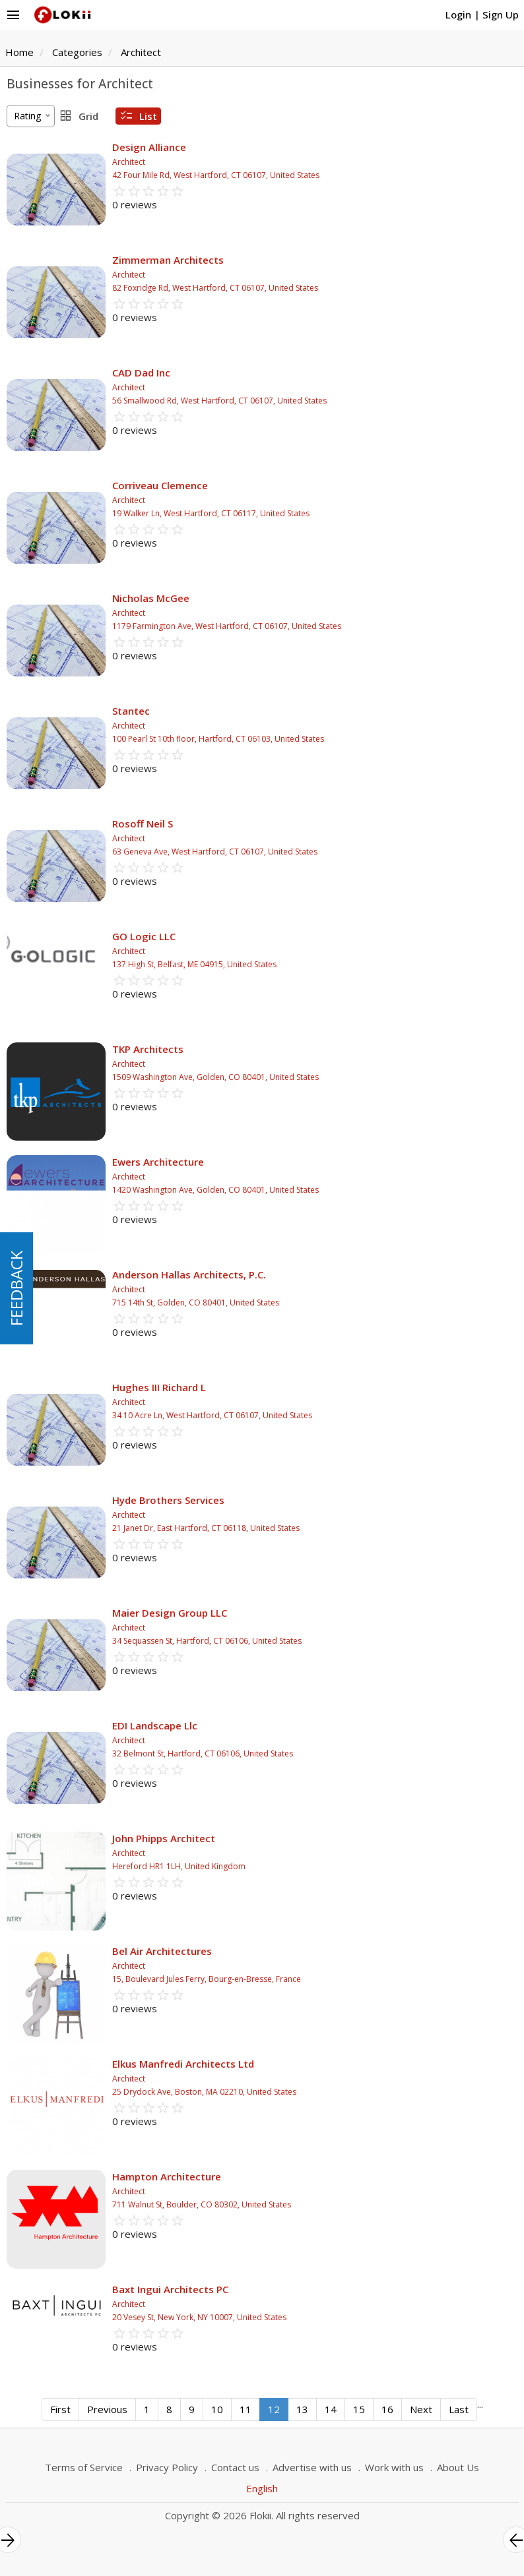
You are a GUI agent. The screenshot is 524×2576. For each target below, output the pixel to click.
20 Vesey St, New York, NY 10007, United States (199, 2317)
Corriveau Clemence (160, 485)
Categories (77, 52)
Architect (141, 52)
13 (302, 2409)
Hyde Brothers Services (168, 1500)
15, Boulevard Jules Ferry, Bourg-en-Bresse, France (206, 1979)
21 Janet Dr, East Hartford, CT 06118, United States (206, 1528)
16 (387, 2409)
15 (359, 2409)
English (262, 2488)
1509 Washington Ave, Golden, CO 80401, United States (215, 1077)
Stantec (131, 710)
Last (459, 2409)
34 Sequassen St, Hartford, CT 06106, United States (207, 1640)
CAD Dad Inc (141, 372)
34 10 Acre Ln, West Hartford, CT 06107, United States (212, 1415)
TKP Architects (147, 1049)
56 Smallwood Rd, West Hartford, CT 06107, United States (219, 400)
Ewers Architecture (158, 1161)
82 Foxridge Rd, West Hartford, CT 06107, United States (215, 287)
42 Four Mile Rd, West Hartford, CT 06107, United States (215, 175)
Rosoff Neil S (142, 823)
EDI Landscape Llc (154, 1725)
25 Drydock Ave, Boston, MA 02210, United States (204, 2091)
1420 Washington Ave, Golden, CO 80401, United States (215, 1189)
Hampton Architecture (166, 2176)
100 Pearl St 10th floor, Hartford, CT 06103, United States (218, 738)
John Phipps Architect (163, 1838)
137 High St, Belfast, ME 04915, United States (194, 964)
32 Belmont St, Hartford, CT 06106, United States (202, 1753)
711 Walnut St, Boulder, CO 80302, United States (201, 2204)
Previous (107, 2409)
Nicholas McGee (150, 598)
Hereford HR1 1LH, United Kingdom (179, 1866)
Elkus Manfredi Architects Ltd (183, 2063)
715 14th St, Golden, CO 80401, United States (195, 1302)
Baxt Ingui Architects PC (170, 2289)
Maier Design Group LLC (169, 1612)
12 (274, 2409)
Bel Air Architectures (162, 1951)
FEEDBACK (16, 1288)
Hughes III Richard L (159, 1387)
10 (217, 2409)
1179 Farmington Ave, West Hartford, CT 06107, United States (226, 626)
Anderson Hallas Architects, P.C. (189, 1274)
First (60, 2409)
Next (421, 2409)
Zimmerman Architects (168, 259)
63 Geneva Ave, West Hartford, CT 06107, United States (214, 851)
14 (331, 2409)
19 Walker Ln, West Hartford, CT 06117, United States (211, 513)
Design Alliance (149, 147)
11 (245, 2409)
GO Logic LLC (144, 936)
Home (19, 52)
